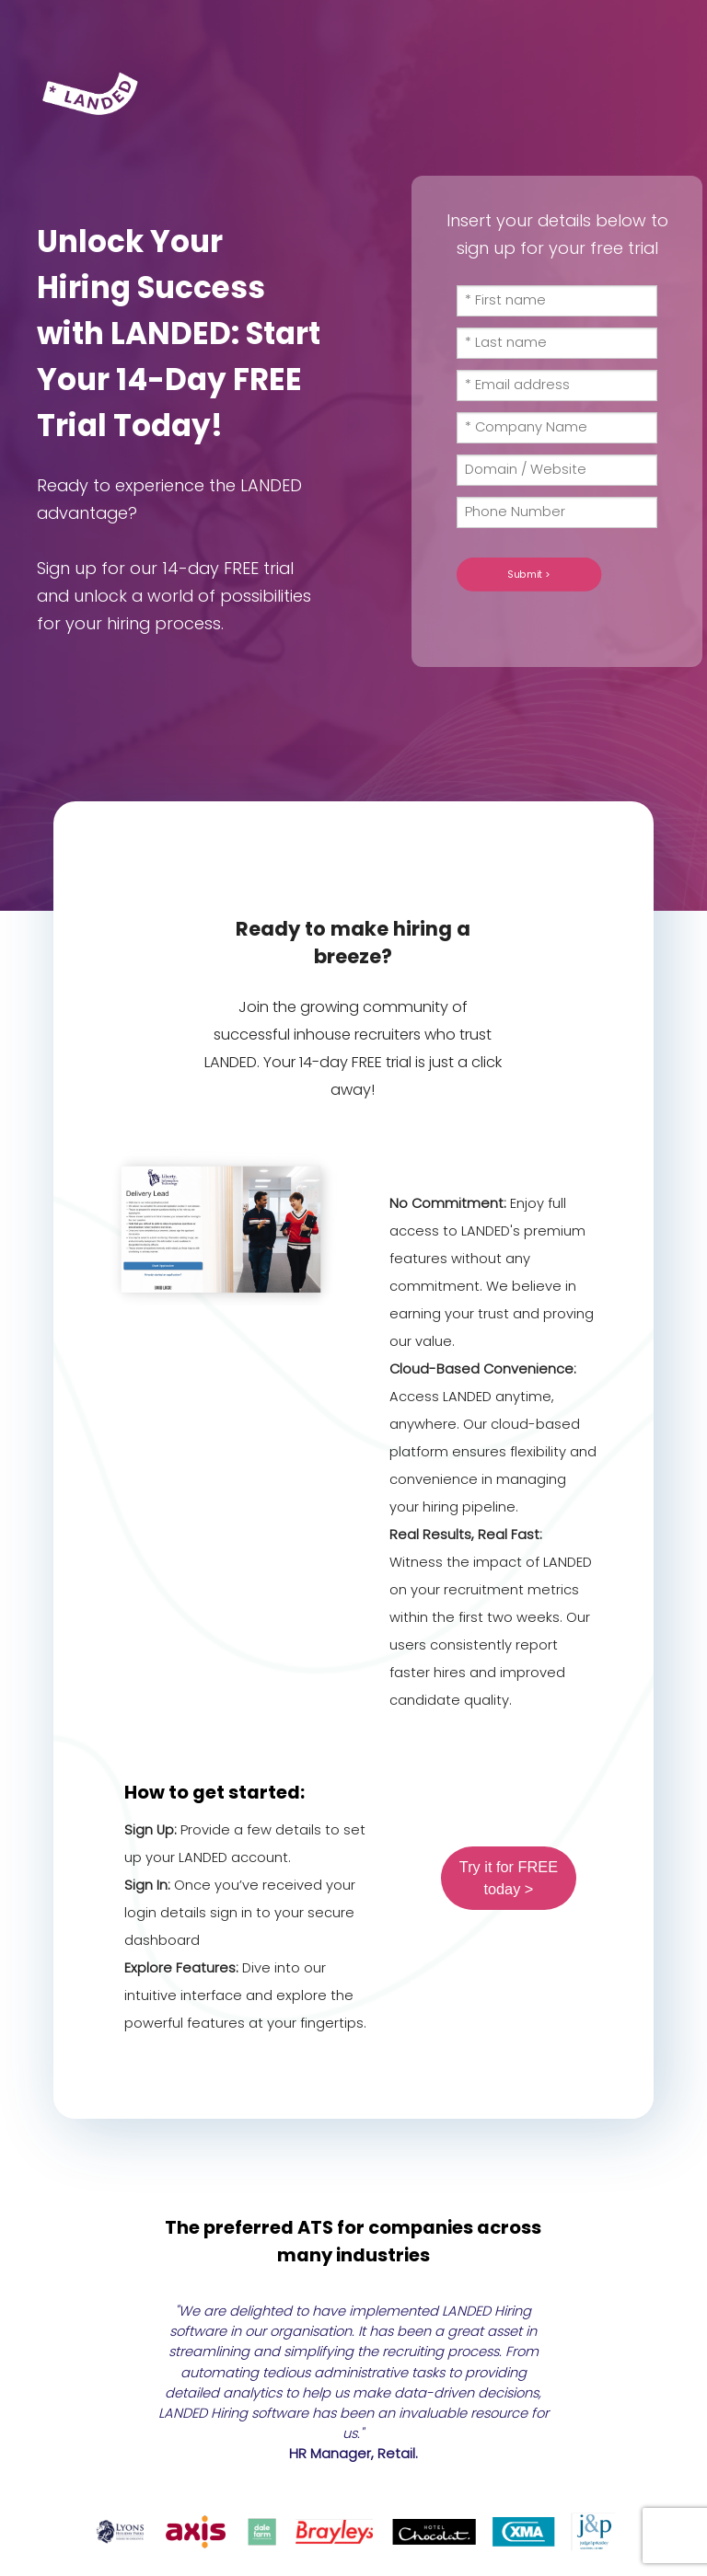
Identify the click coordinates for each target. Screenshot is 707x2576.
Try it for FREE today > (508, 1877)
